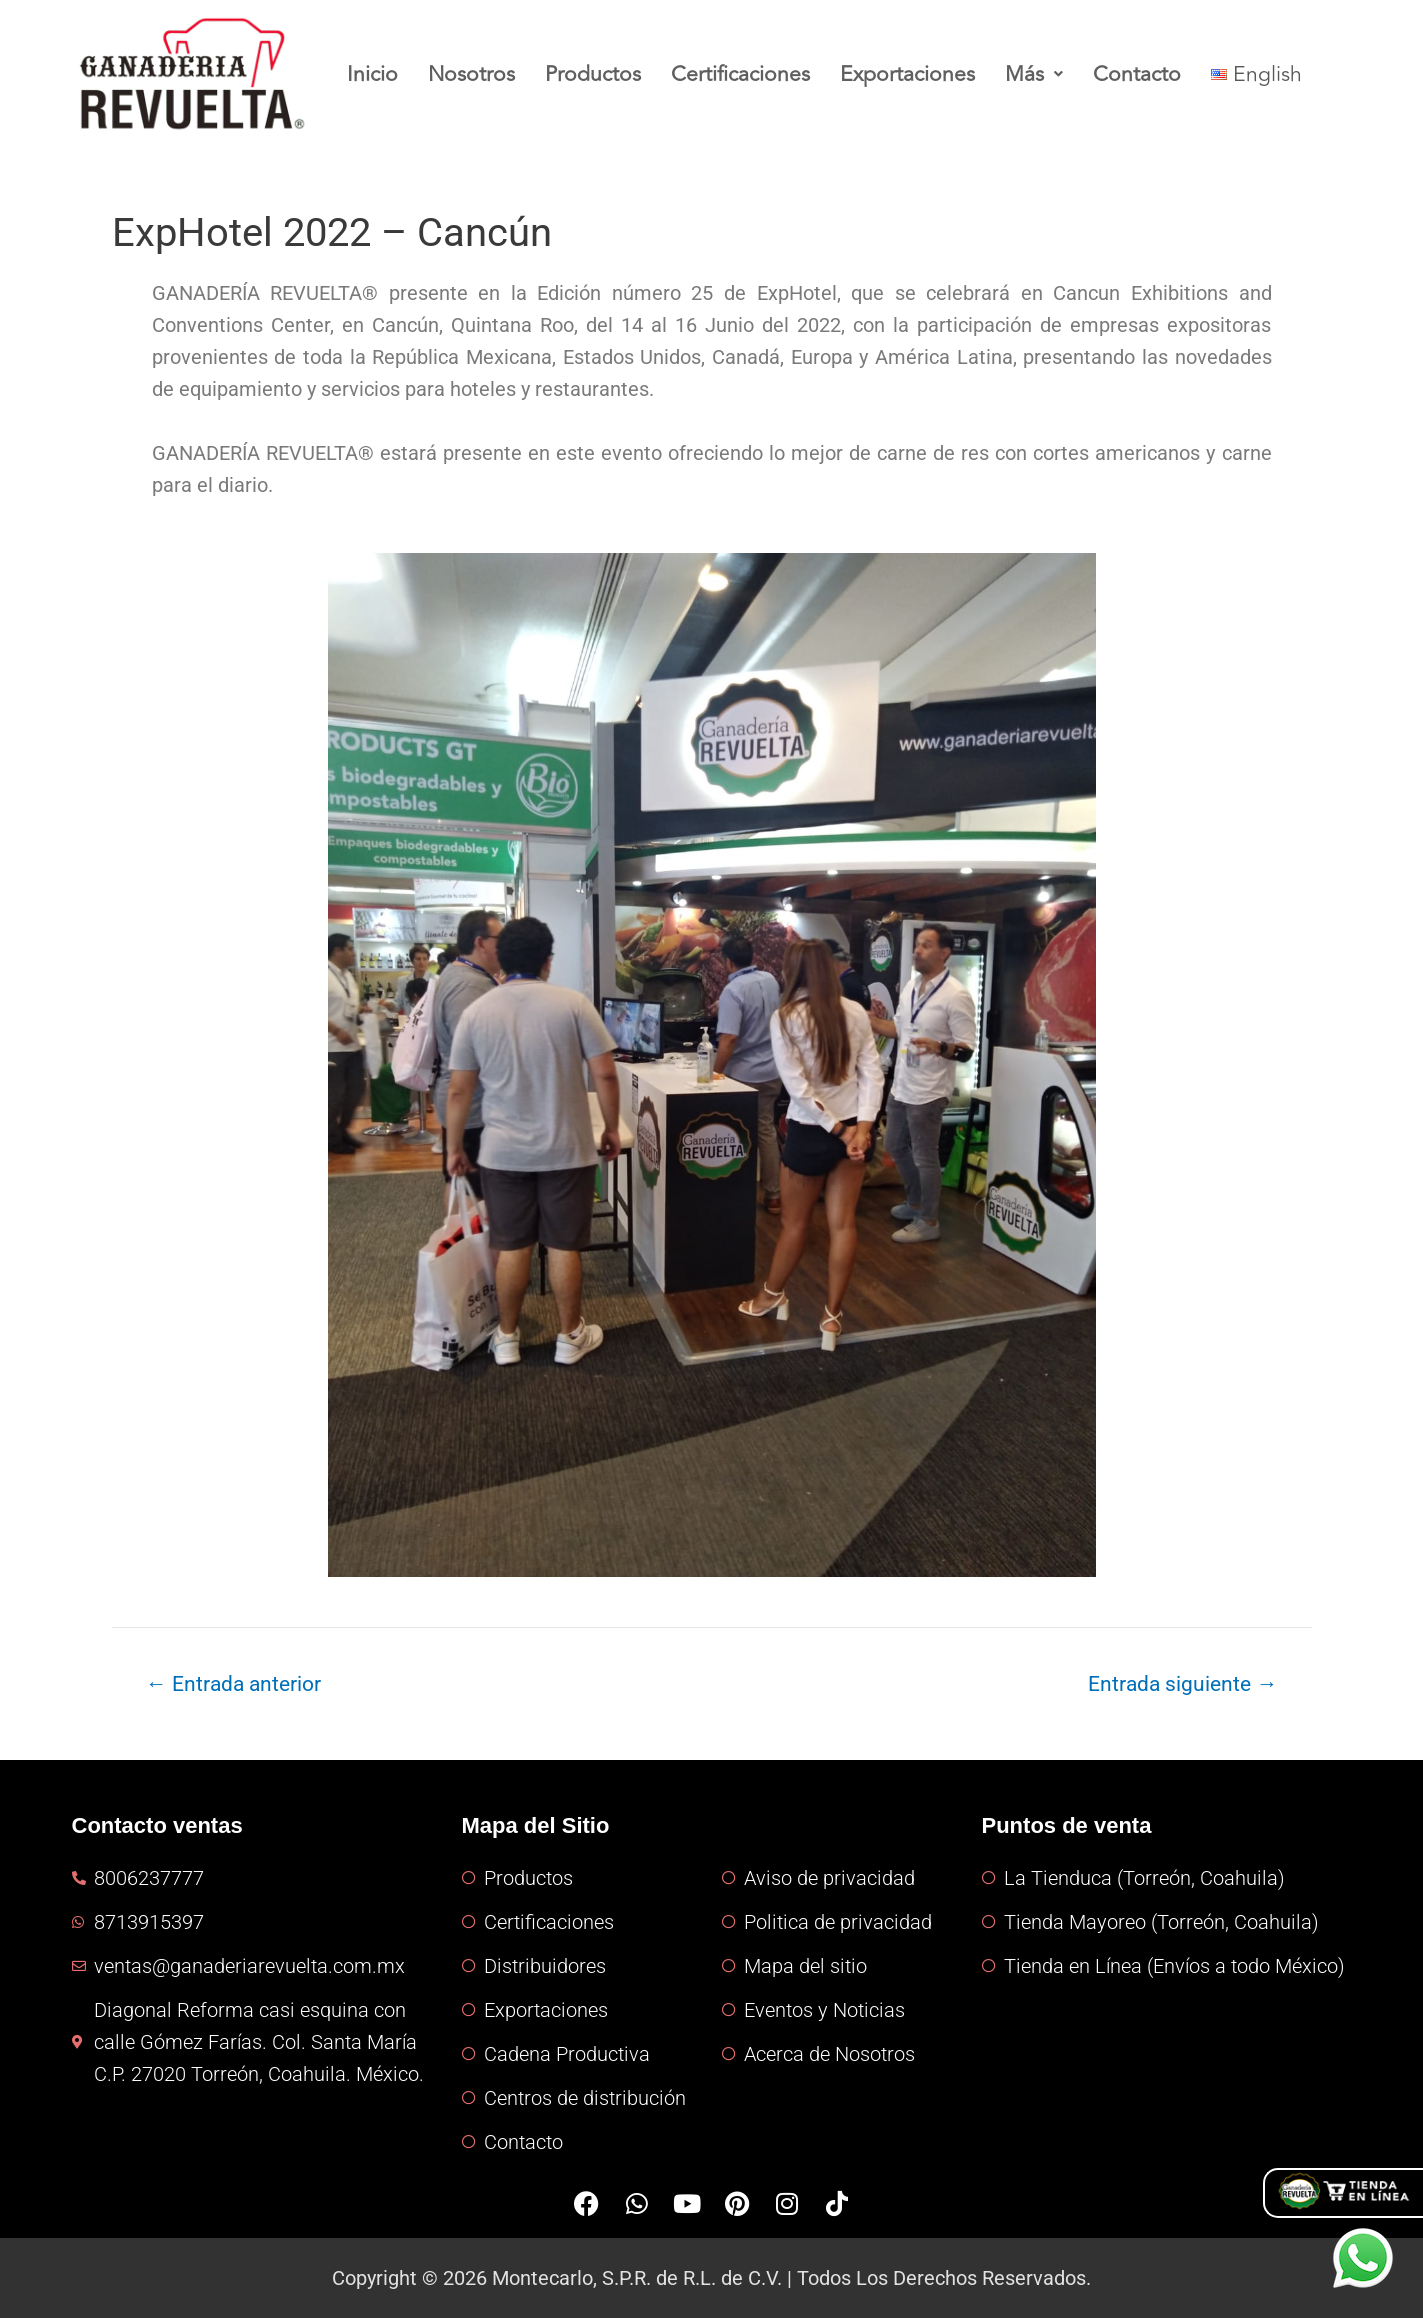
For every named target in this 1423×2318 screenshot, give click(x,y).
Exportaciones (915, 74)
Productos (596, 74)
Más (1043, 74)
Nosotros (473, 74)
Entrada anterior (232, 1683)
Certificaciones (746, 74)
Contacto (1147, 74)
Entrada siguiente (1182, 1683)
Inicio (373, 74)
